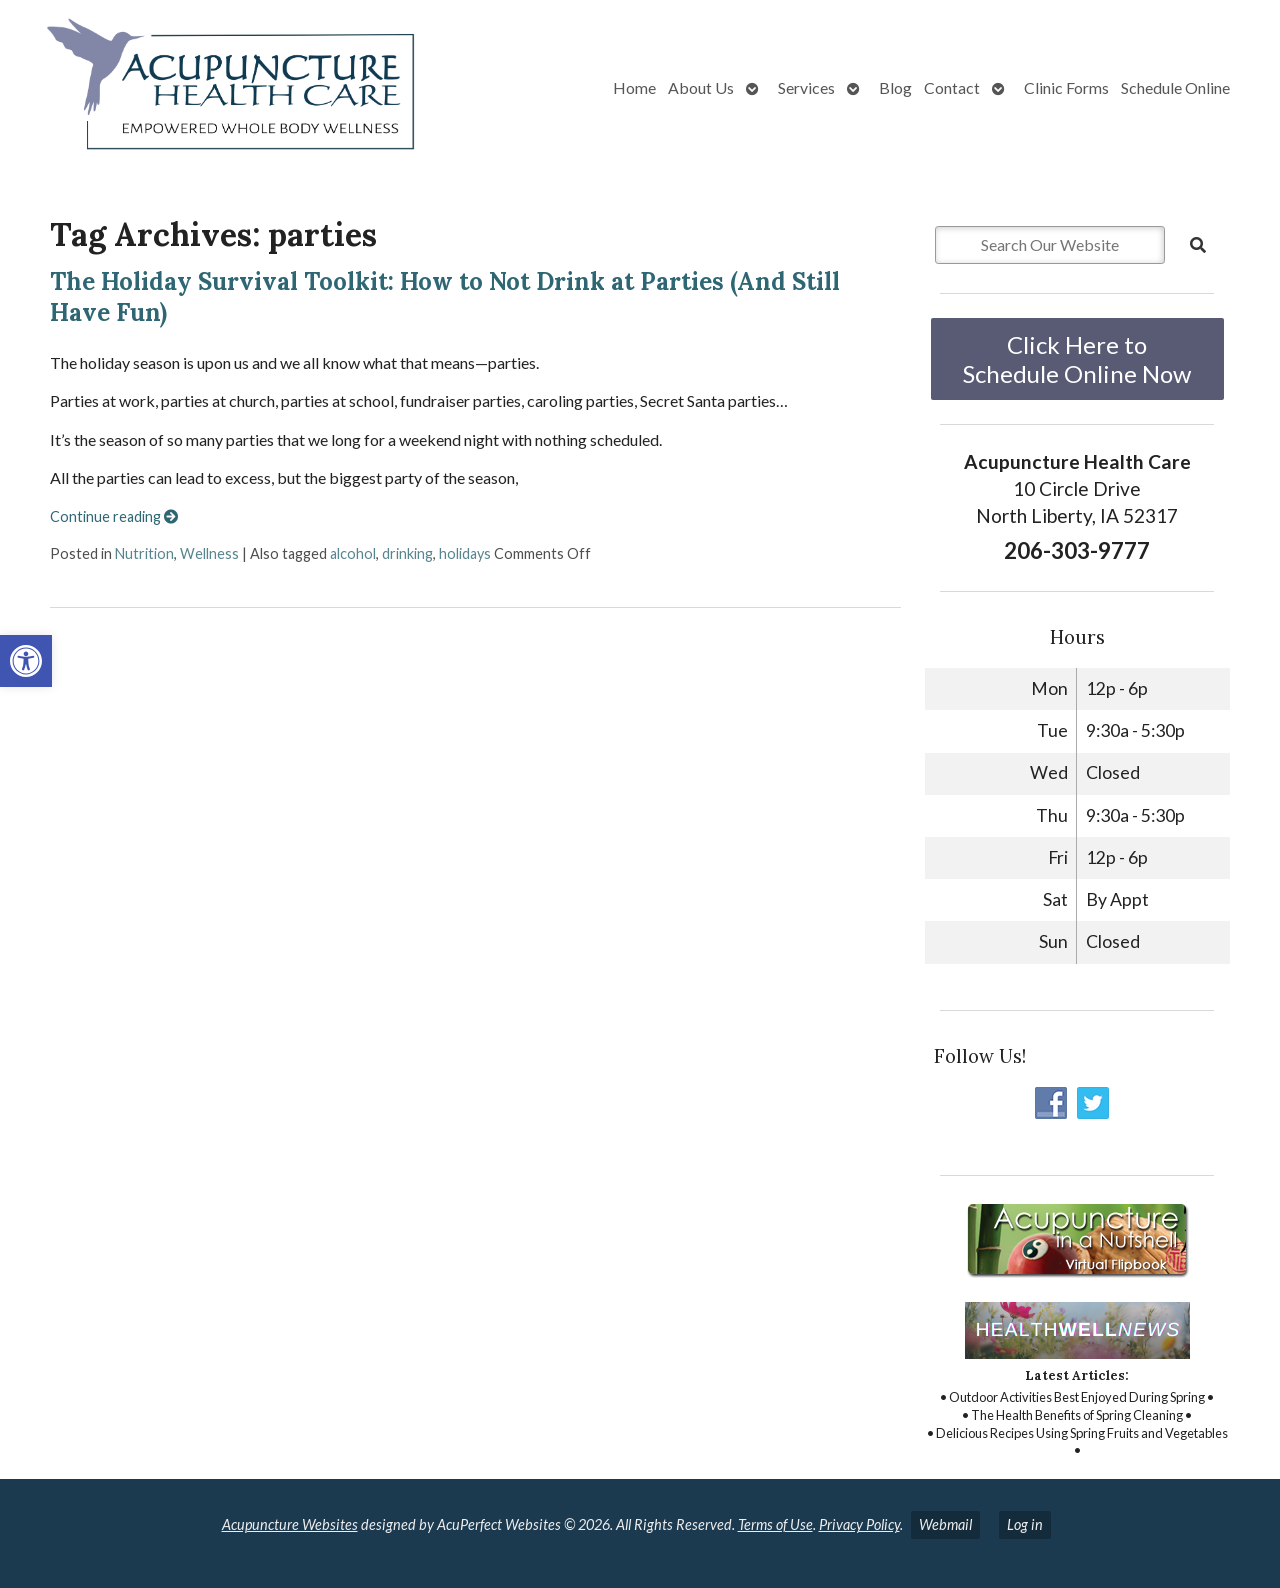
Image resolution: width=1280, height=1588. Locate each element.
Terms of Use (775, 1524)
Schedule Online (1175, 87)
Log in (1025, 1524)
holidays (465, 553)
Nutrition (144, 553)
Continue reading (114, 516)
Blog (895, 87)
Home (634, 87)
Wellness (209, 553)
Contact (952, 87)
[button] (26, 661)
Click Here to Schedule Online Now (1077, 359)
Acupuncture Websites (290, 1524)
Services (806, 87)
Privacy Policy (859, 1524)
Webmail (945, 1524)
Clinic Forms (1066, 87)
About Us (701, 87)
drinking (407, 553)
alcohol (353, 553)
